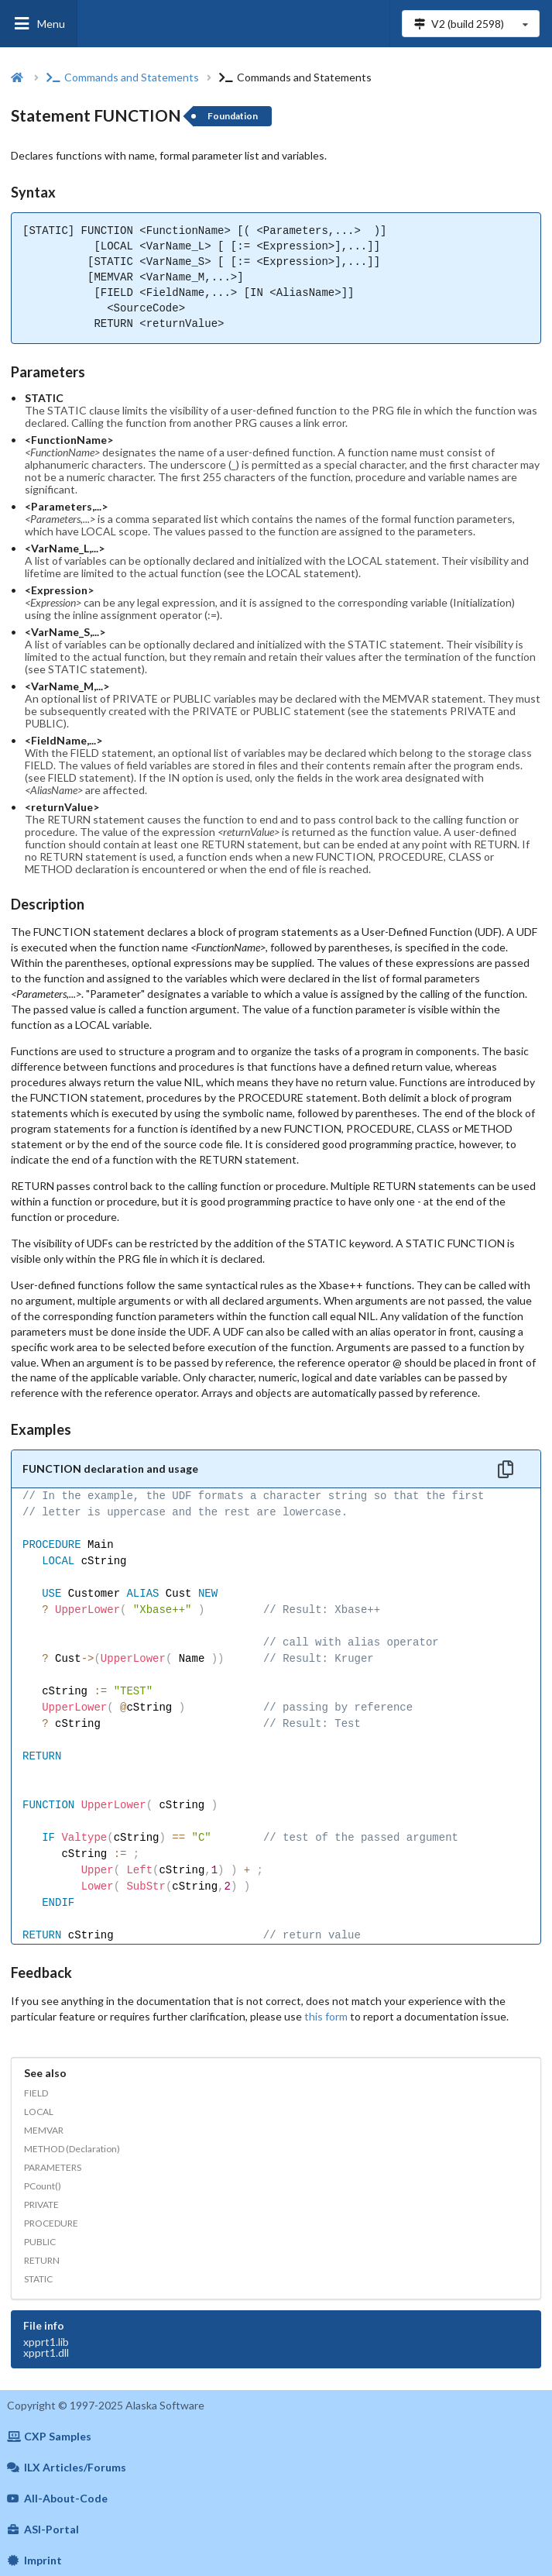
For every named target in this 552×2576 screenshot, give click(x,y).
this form (326, 2016)
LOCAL (38, 2111)
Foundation (232, 116)
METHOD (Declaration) (72, 2149)
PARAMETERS (52, 2167)
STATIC (38, 2279)
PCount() (42, 2186)
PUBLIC (40, 2242)
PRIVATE (41, 2204)
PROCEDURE (51, 2223)
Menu (38, 23)
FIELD (36, 2093)
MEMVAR (43, 2130)
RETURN (42, 2260)
